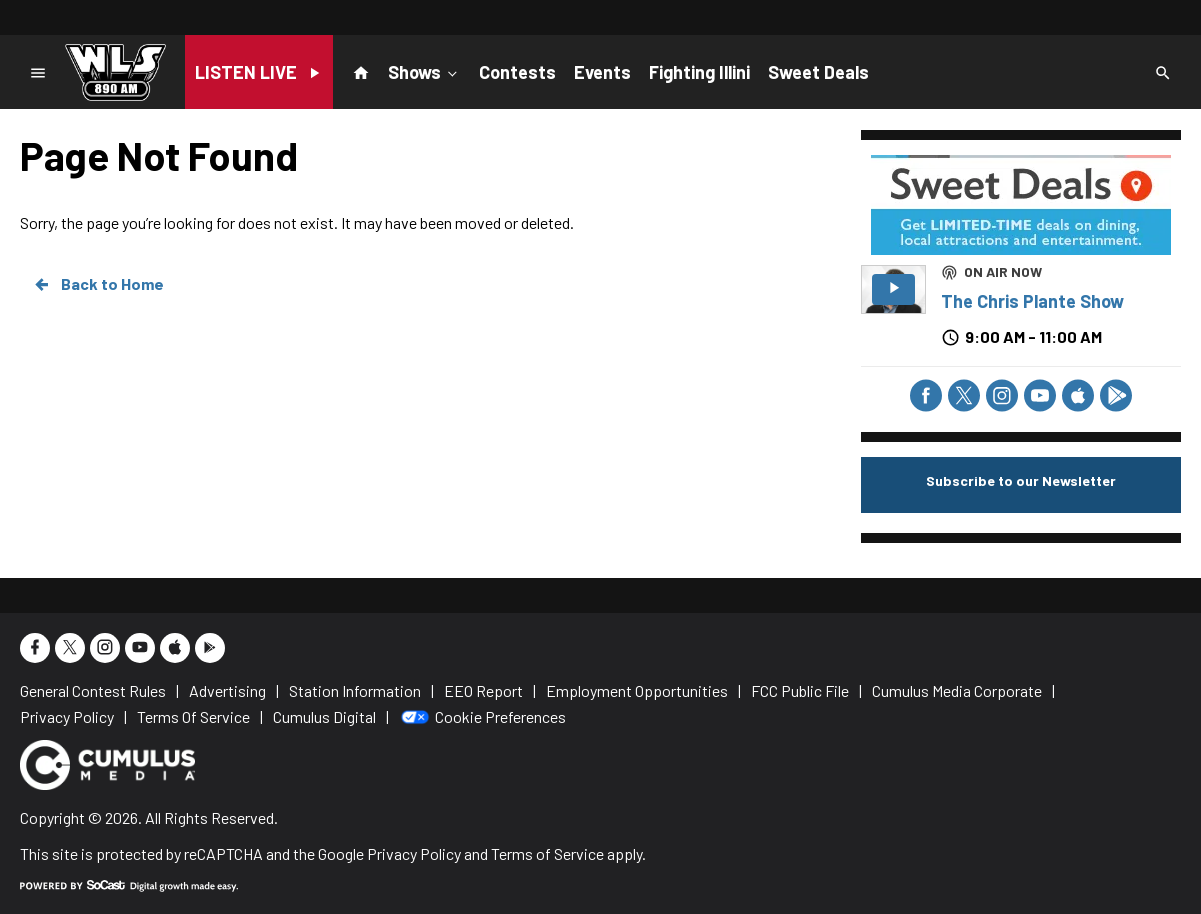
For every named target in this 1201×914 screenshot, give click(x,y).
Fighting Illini (699, 72)
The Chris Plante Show (1032, 301)
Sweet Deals (818, 72)
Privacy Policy (414, 853)
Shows (424, 71)
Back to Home (98, 284)
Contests (517, 72)
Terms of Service (547, 853)
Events (602, 72)
